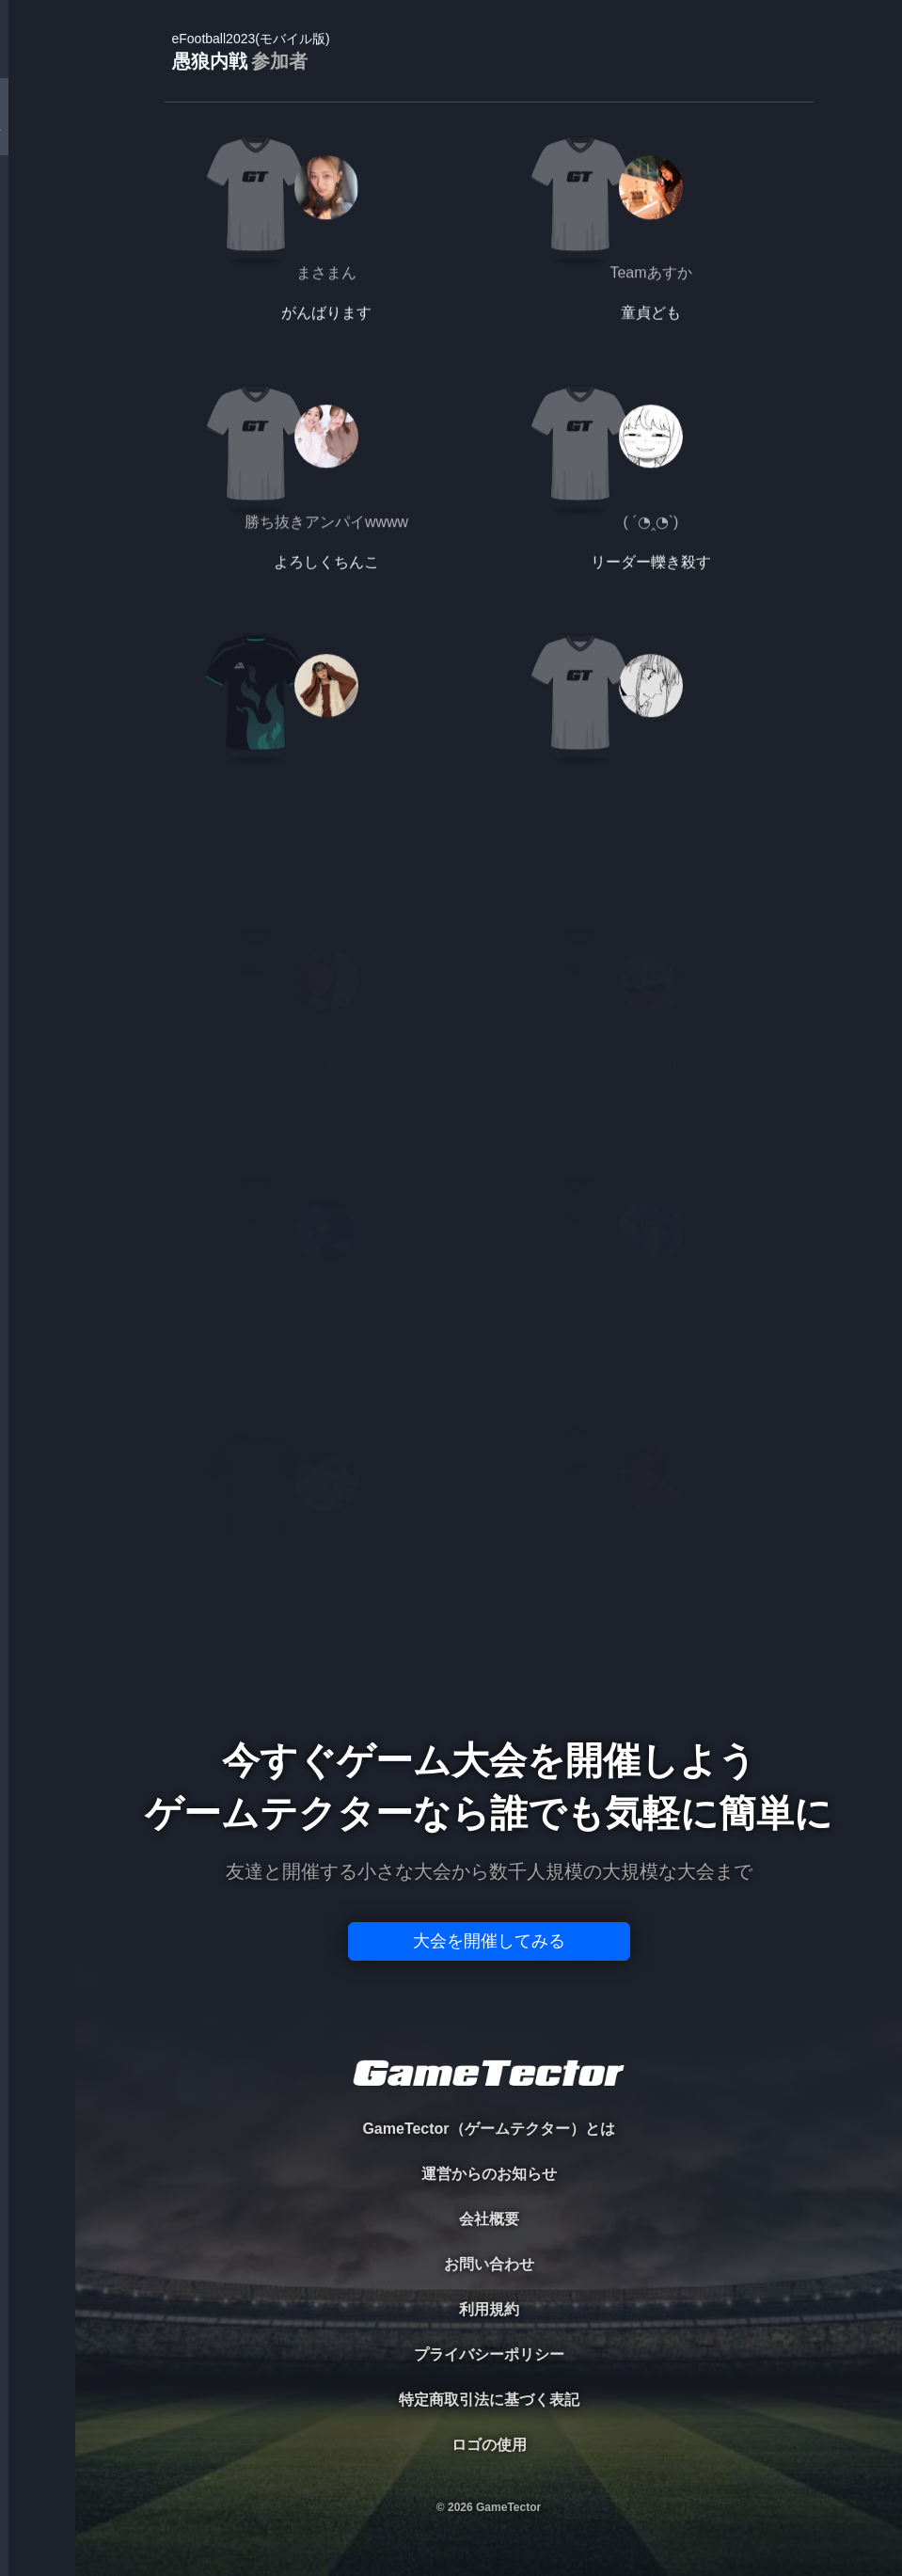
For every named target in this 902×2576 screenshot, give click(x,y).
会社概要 (489, 2219)
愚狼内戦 (251, 52)
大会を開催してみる (489, 1941)
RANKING (37, 364)
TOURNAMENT (37, 133)
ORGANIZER (37, 287)
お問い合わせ (489, 2264)
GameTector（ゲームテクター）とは (488, 2129)
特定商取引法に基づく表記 (489, 2400)
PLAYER (38, 210)
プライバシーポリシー (489, 2354)
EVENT (38, 441)
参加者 (279, 61)
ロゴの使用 (489, 2445)
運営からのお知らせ (489, 2174)
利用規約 (489, 2309)
